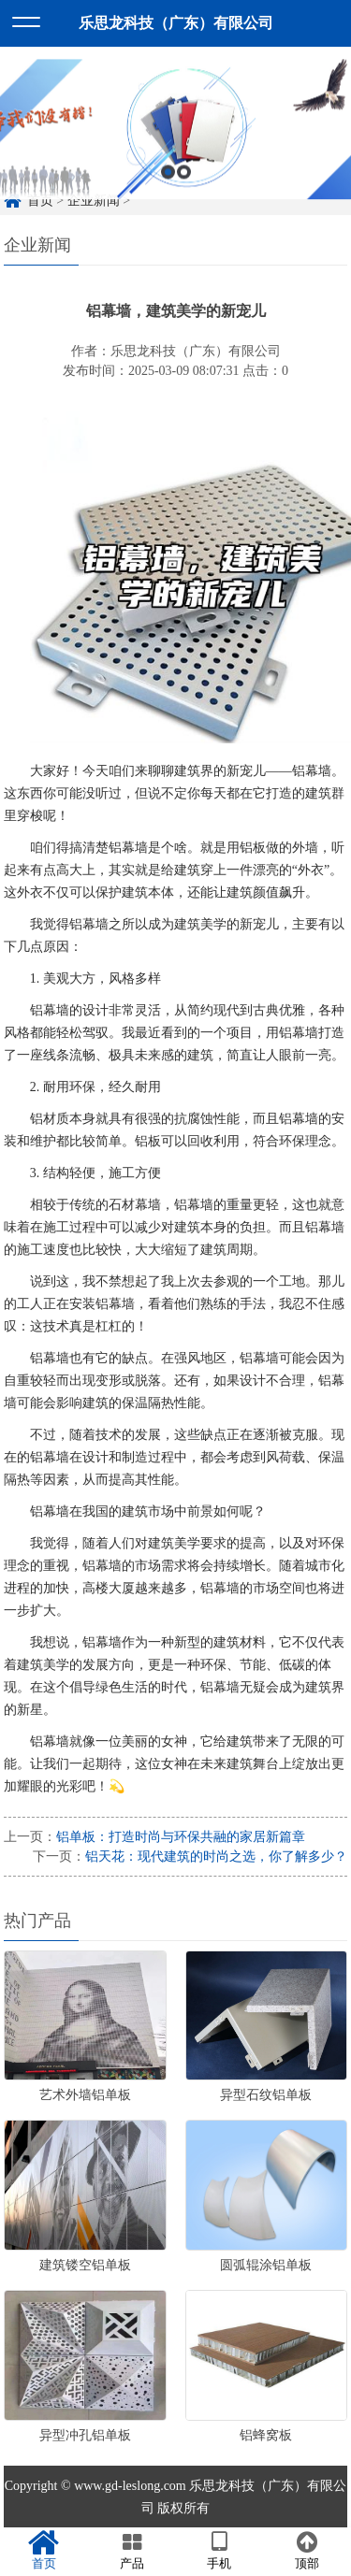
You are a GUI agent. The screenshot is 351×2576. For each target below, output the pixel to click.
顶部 (307, 2550)
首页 (44, 2550)
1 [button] (168, 184)
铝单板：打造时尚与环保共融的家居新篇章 (180, 1837)
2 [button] (184, 184)
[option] (175, 143)
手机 (220, 2550)
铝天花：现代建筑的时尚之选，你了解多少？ (216, 1856)
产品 (132, 2550)
